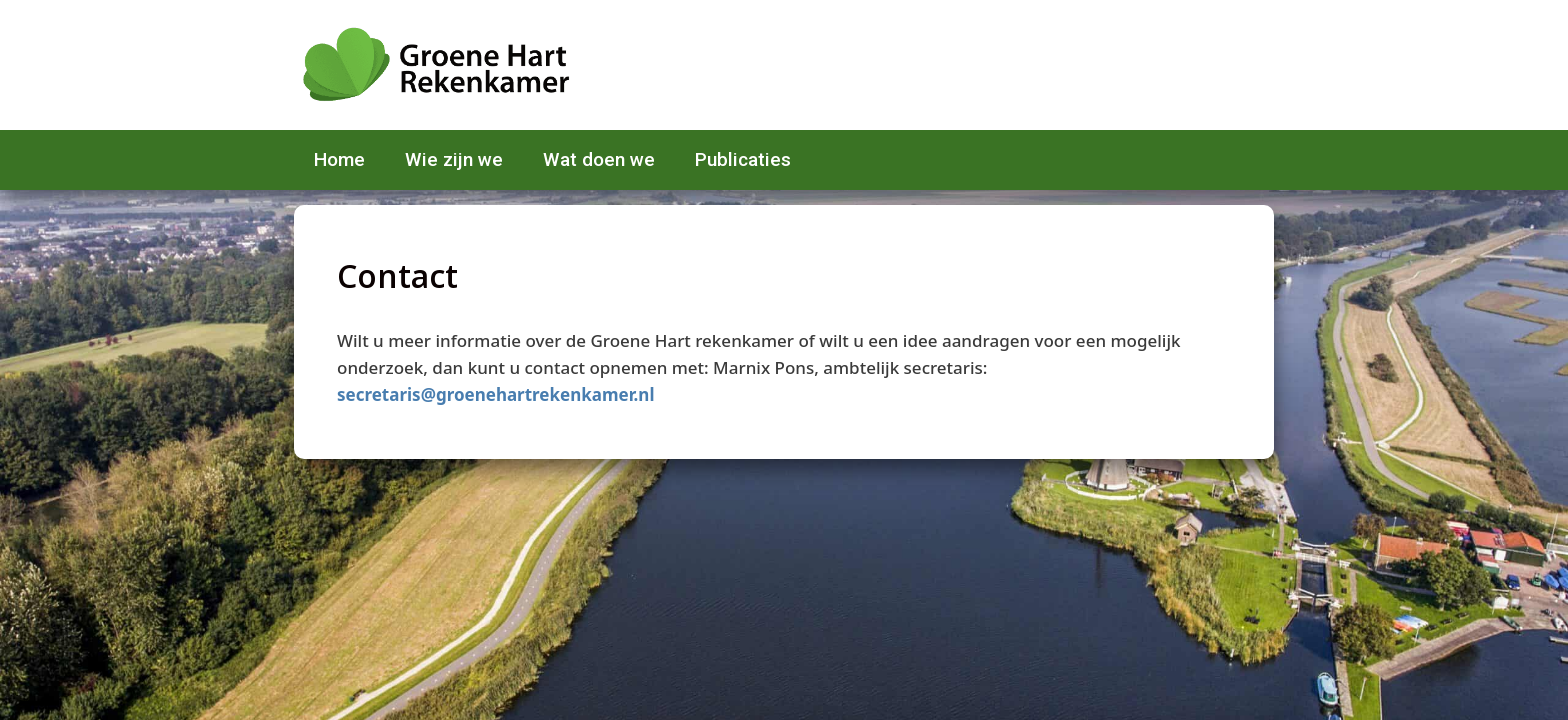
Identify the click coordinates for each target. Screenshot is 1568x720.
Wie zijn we (454, 159)
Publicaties (743, 159)
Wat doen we (599, 159)
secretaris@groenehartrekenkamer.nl (495, 394)
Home (339, 159)
